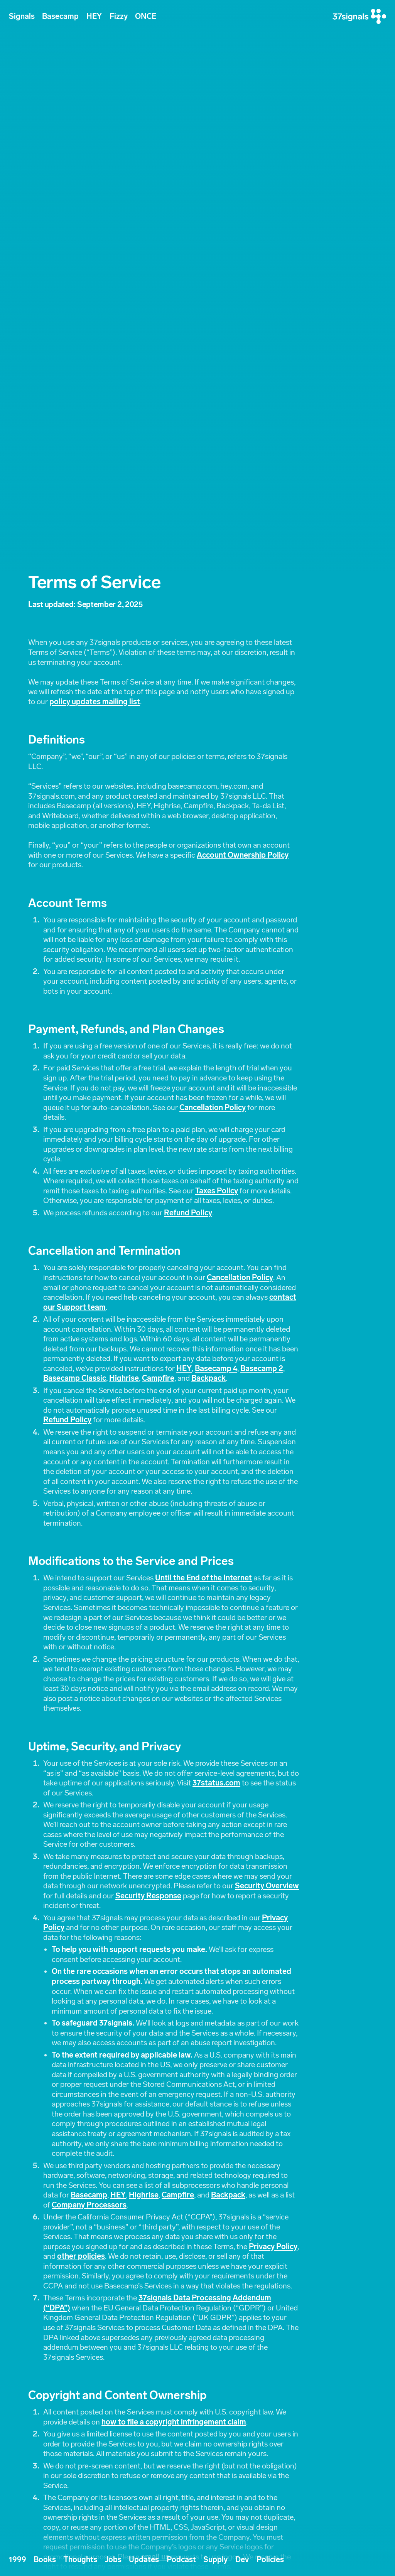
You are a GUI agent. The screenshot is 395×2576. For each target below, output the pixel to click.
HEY (94, 16)
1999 (17, 2559)
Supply (215, 2559)
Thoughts (80, 2559)
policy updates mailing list (94, 701)
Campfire (158, 1378)
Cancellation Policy (212, 1107)
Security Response (148, 1895)
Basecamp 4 (216, 1368)
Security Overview (267, 1885)
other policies (81, 2256)
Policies (270, 2559)
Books (45, 2559)
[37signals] (359, 16)
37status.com (216, 1782)
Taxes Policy (216, 1190)
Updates (144, 2559)
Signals (22, 16)
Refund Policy (188, 1212)
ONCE (145, 16)
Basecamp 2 (261, 1368)
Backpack (208, 1378)
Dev (242, 2559)
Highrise (124, 1378)
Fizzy (119, 16)
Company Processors (89, 2205)
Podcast (181, 2559)
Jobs (113, 2559)
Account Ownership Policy (243, 855)
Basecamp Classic (74, 1378)
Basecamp (60, 16)
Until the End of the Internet (203, 1577)
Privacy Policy (273, 2246)
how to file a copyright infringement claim (173, 2422)
